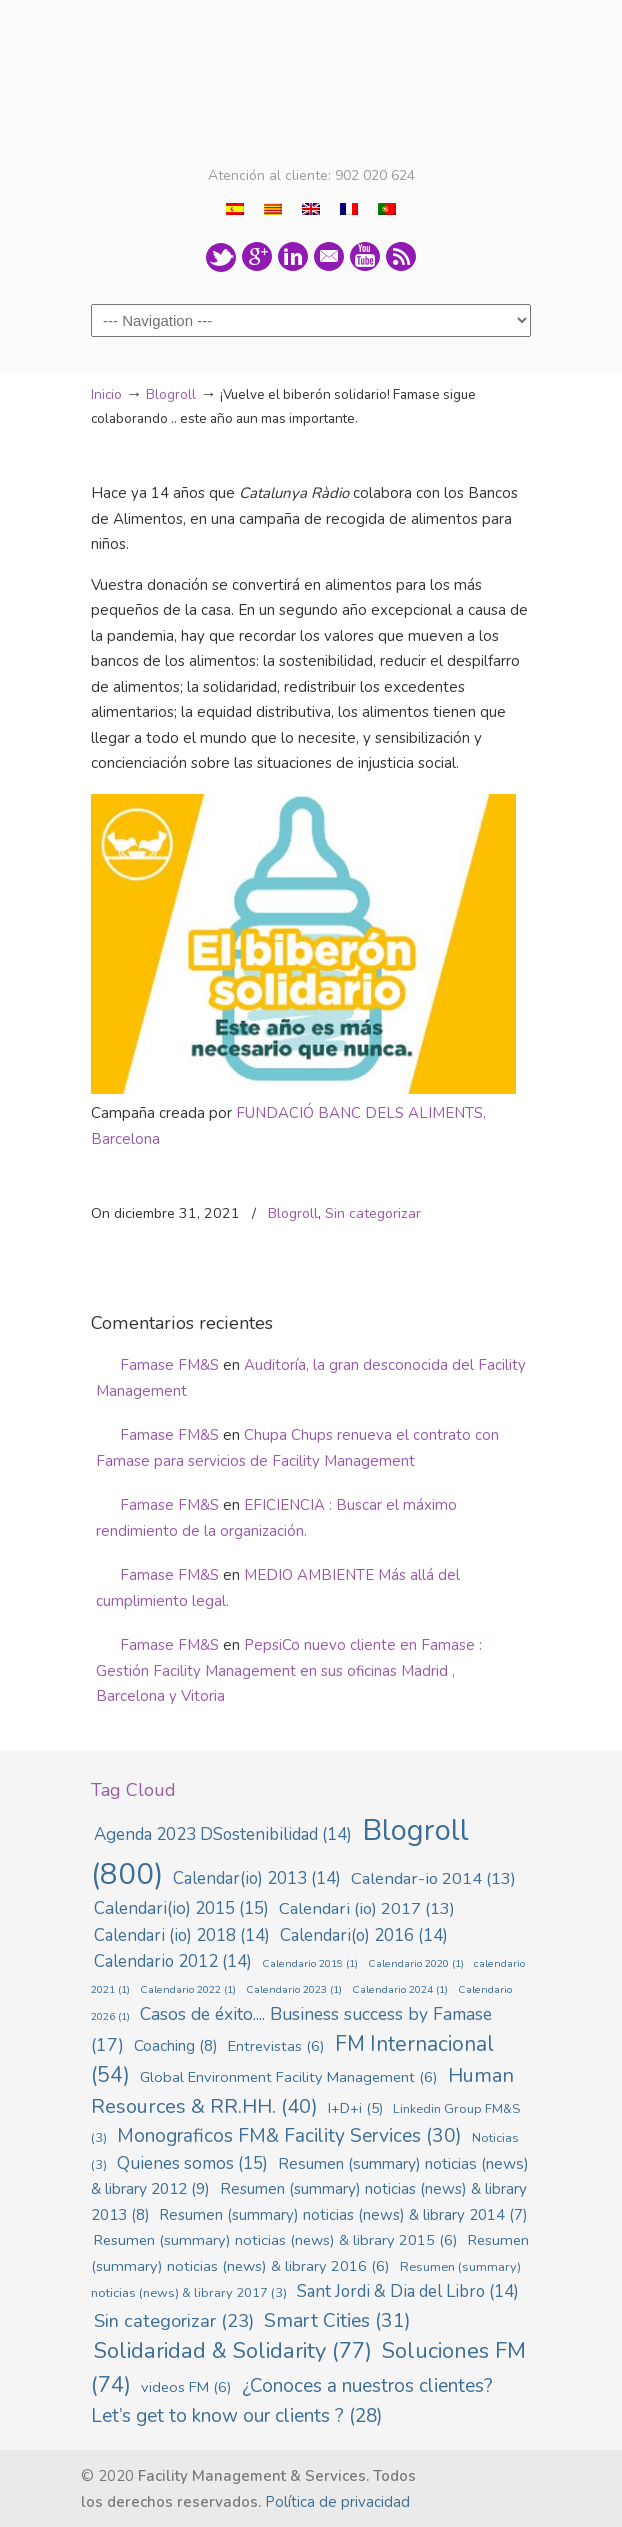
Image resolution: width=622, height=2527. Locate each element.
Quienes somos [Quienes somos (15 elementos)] (192, 2163)
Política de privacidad (337, 2502)
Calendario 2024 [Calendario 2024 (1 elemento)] (400, 1989)
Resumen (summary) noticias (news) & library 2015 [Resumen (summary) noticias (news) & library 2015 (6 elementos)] (276, 2240)
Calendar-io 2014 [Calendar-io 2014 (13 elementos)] (433, 1878)
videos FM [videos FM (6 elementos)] (186, 2387)
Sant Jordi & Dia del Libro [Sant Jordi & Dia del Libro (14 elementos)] (408, 2291)
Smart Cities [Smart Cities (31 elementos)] (337, 2320)
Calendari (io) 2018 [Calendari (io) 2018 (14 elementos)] (182, 1935)
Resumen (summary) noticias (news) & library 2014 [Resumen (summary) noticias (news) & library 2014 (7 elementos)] (344, 2215)
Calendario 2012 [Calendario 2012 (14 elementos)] (173, 1961)
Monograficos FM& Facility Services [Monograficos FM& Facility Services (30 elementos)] (289, 2136)
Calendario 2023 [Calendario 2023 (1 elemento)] (294, 1989)
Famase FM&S (169, 1365)
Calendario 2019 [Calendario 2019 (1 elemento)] (310, 1963)
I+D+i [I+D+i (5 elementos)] (355, 2108)
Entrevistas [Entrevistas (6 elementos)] (276, 2046)
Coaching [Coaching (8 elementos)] (176, 2046)
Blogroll (171, 394)
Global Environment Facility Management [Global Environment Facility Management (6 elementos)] (289, 2077)
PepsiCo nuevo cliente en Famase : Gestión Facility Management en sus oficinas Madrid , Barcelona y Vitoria (289, 1670)
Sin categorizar (373, 1213)
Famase (311, 81)
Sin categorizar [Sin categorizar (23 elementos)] (174, 2321)
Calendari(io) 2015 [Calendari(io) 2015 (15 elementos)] (181, 1908)
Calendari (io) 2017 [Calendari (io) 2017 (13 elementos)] (367, 1908)
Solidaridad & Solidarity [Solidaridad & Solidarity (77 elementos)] (233, 2351)
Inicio (106, 394)
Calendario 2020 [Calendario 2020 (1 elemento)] (416, 1963)
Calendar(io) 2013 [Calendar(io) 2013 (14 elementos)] (257, 1878)
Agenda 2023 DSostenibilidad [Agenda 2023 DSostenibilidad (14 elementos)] (223, 1834)
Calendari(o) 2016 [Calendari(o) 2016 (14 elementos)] (364, 1935)
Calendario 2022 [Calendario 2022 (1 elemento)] (188, 1989)
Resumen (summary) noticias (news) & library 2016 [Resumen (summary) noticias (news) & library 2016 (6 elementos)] (310, 2253)
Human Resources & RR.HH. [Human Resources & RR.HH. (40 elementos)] (302, 2091)
